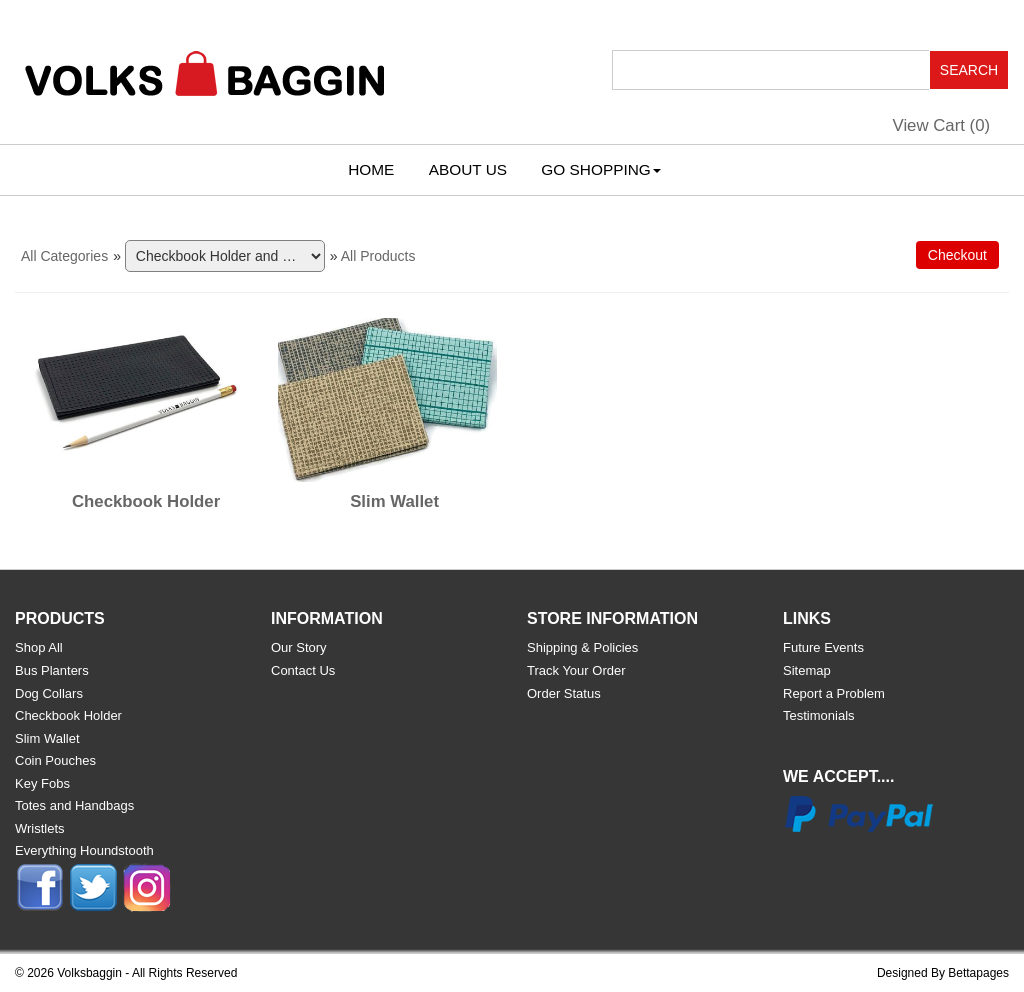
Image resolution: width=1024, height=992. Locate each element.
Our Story (299, 647)
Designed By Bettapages (943, 973)
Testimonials (819, 715)
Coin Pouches (55, 760)
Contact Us (303, 670)
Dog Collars (49, 693)
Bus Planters (52, 670)
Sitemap (807, 670)
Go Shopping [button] (600, 169)
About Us (468, 169)
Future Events (823, 647)
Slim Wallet (394, 501)
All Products (378, 256)
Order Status (564, 693)
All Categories (64, 256)
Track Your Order (576, 670)
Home (371, 169)
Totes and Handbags (74, 805)
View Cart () (942, 125)
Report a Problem (834, 693)
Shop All (39, 647)
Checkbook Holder (146, 501)
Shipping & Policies (582, 647)
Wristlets (40, 828)
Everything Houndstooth (84, 850)
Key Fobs (42, 783)
